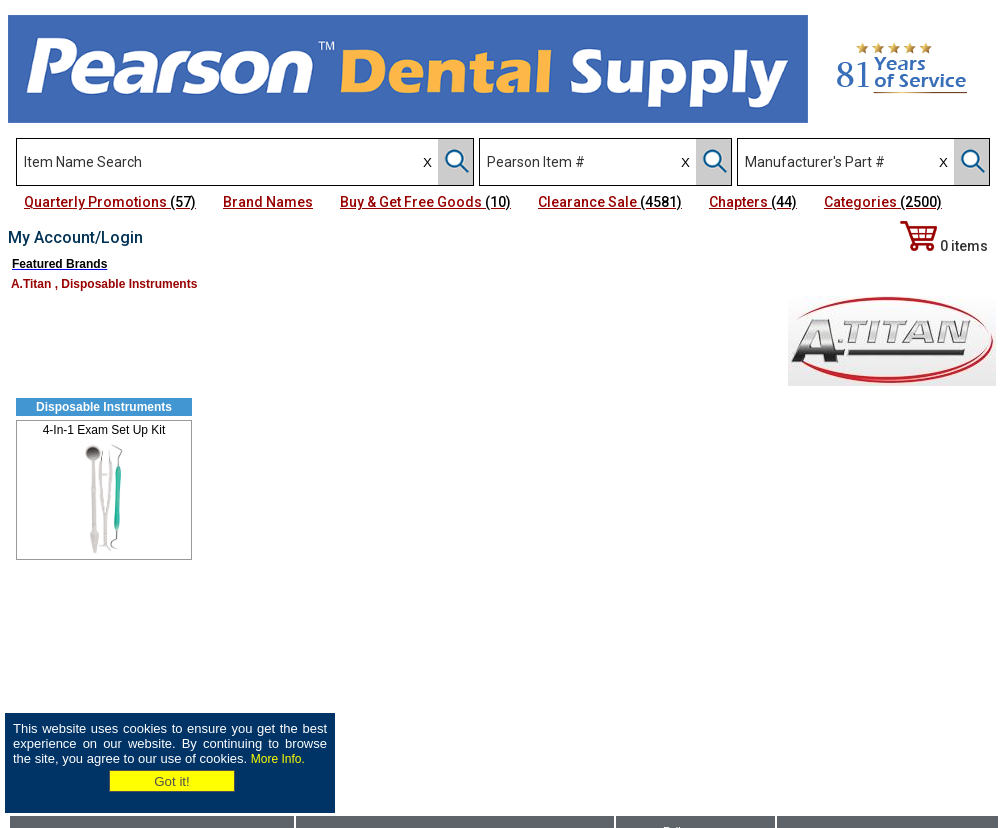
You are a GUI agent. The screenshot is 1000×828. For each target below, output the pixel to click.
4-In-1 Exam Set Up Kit (104, 430)
